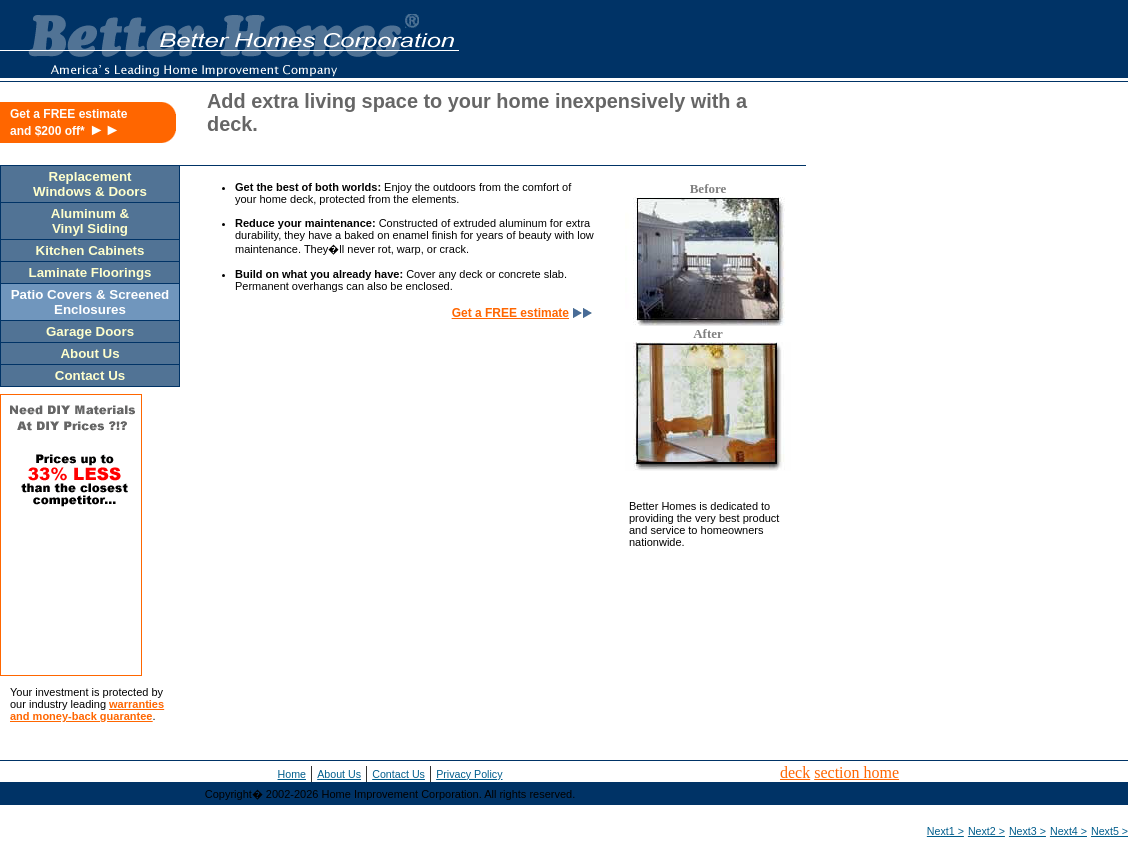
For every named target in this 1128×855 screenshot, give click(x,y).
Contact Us (398, 774)
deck (795, 772)
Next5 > (1109, 831)
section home (856, 772)
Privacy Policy (469, 774)
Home (292, 774)
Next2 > (986, 831)
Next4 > (1068, 831)
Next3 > (1027, 831)
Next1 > (945, 831)
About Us (339, 774)
